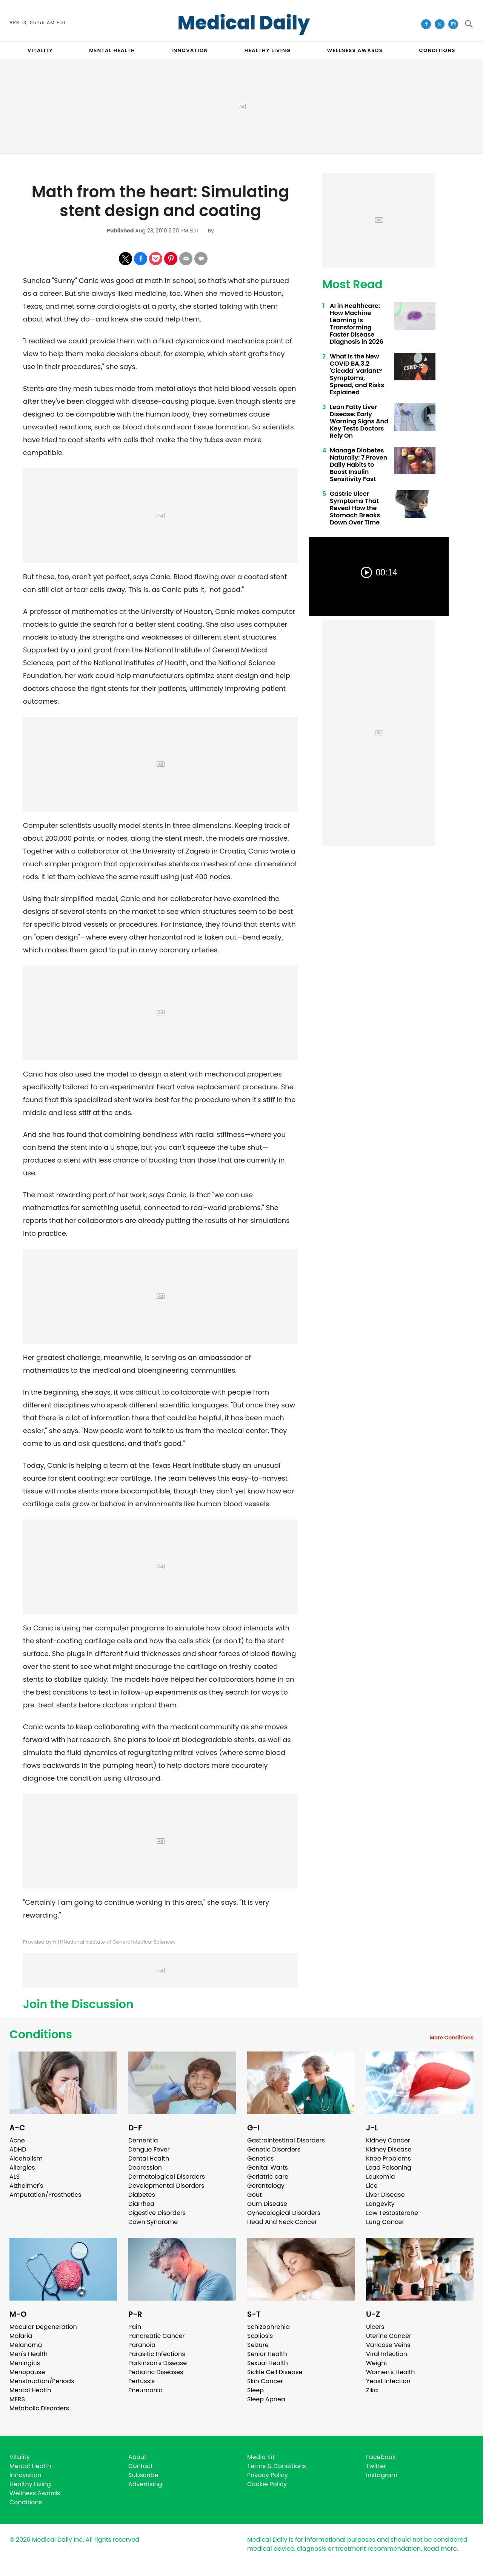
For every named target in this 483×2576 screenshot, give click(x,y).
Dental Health (148, 2158)
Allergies (22, 2167)
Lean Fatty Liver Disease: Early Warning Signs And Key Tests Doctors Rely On (359, 421)
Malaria (20, 2335)
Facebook (380, 2457)
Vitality (19, 2457)
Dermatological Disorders (166, 2176)
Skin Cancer (265, 2381)
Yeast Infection (388, 2381)
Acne (17, 2140)
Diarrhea (141, 2203)
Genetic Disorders (273, 2149)
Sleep (255, 2390)
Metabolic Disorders (39, 2408)
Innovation (25, 2475)
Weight (376, 2363)
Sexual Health (267, 2363)
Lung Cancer (385, 2222)
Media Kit (261, 2457)
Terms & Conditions (276, 2466)
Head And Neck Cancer (282, 2222)
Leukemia (380, 2176)
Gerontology (266, 2185)
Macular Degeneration (43, 2326)
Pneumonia (145, 2390)
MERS (17, 2399)
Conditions (40, 2034)
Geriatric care (267, 2176)
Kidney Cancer (388, 2140)
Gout (254, 2194)
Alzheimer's (26, 2185)
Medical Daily (244, 23)
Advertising (145, 2484)
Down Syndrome (153, 2222)
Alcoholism (26, 2158)
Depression (145, 2167)
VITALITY (40, 50)
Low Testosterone (392, 2212)
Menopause (27, 2372)
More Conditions (451, 2037)
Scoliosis (260, 2335)
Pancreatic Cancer (156, 2335)
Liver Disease (385, 2194)
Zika (372, 2390)
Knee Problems (388, 2158)
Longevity (380, 2203)
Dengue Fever (149, 2149)
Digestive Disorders (157, 2212)
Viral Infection (386, 2354)
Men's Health (28, 2354)
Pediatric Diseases (155, 2372)
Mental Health (30, 2390)
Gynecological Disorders (283, 2212)
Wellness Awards (355, 50)
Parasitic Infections (156, 2354)
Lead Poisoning (388, 2167)
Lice (371, 2185)
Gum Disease (267, 2203)
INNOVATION (189, 50)
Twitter (376, 2466)
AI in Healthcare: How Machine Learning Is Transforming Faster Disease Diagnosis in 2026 (356, 323)
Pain (134, 2326)
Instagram (381, 2475)
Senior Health (267, 2354)
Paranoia (141, 2345)
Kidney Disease (388, 2149)
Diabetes (141, 2194)
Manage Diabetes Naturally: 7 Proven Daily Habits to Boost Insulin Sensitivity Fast (358, 464)
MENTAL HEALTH (112, 50)
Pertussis (141, 2381)
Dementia (143, 2140)
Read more (440, 2548)
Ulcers (375, 2326)
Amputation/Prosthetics (45, 2194)
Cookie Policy (267, 2484)
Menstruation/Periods (41, 2381)
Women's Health (390, 2372)
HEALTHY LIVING (268, 50)
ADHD (17, 2149)
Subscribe (143, 2475)
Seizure (258, 2345)
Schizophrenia (268, 2326)
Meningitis (24, 2363)
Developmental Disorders (166, 2185)
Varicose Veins (388, 2345)
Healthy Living (30, 2484)
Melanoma (25, 2345)
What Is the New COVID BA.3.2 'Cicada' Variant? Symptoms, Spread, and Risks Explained (357, 374)
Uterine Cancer (388, 2335)
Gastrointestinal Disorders (286, 2140)
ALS (14, 2176)
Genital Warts (267, 2167)
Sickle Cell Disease (274, 2372)
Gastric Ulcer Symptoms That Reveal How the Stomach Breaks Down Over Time (355, 508)
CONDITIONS (437, 50)
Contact (140, 2466)
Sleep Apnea (266, 2399)
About (137, 2457)
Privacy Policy (267, 2475)
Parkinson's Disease (157, 2363)
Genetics (260, 2158)
